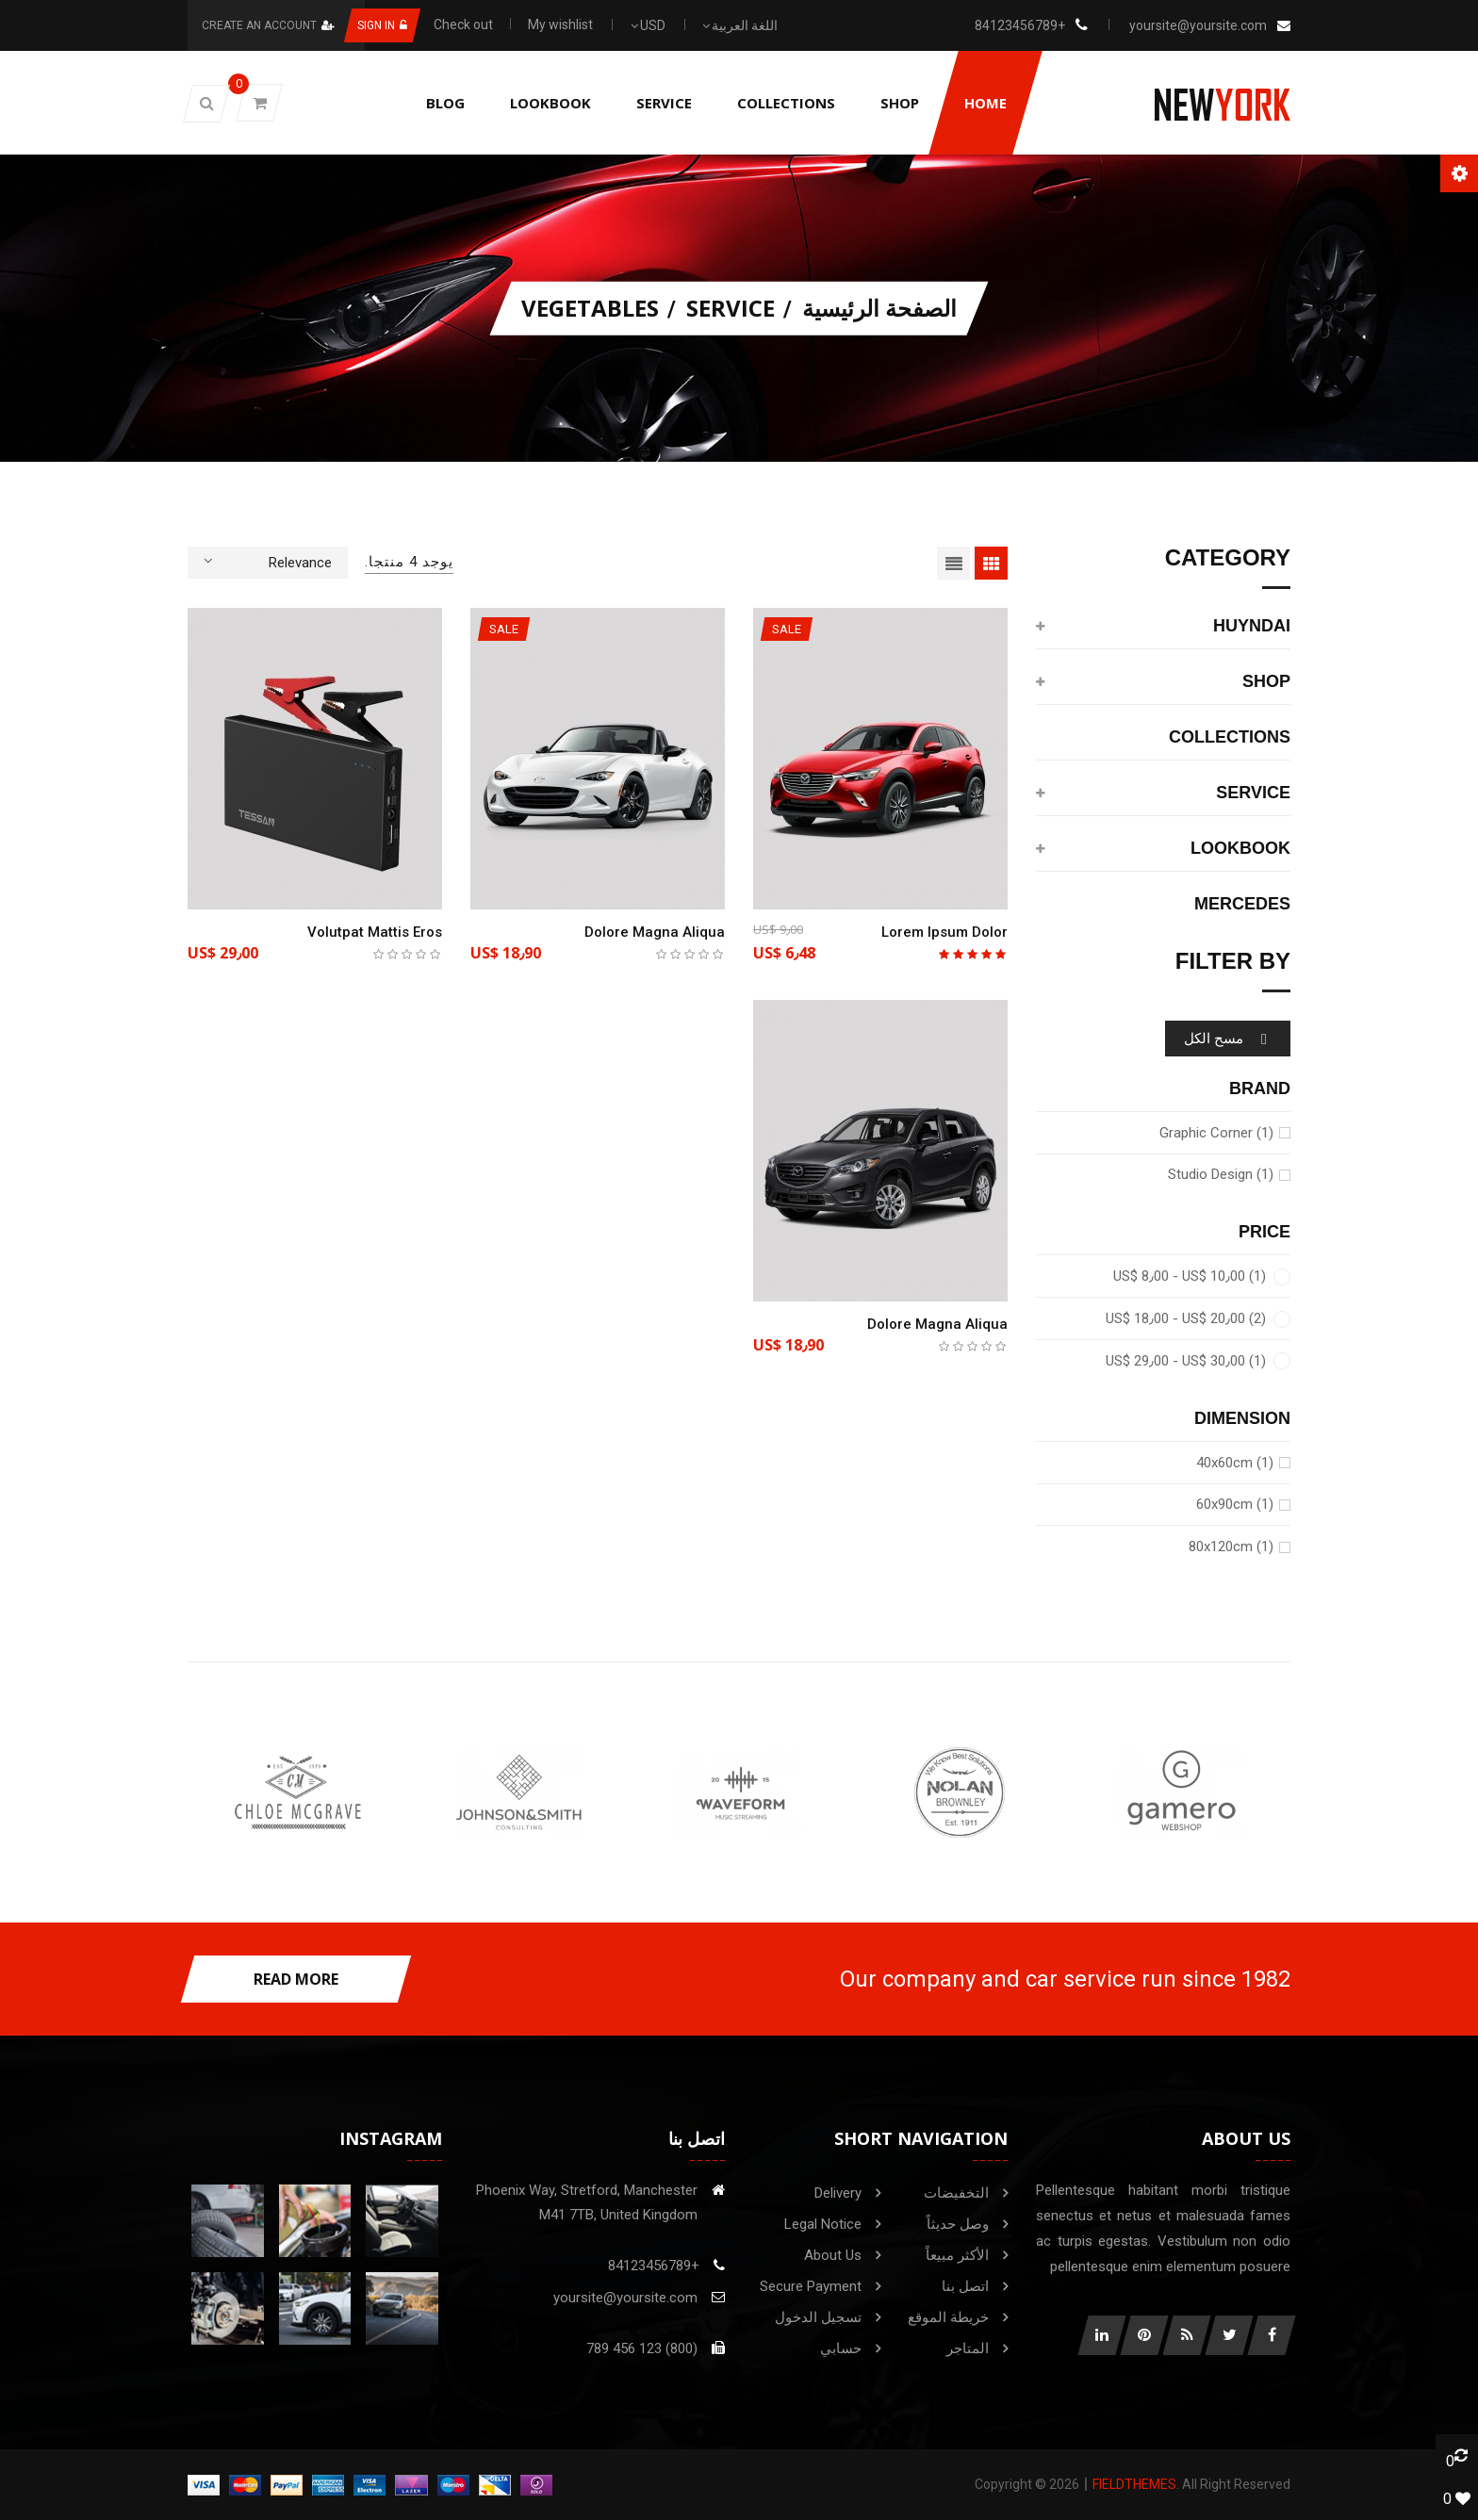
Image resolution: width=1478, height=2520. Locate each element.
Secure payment (811, 2286)
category (1227, 558)
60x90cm (1234, 1504)
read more (296, 1979)
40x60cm (1234, 1462)
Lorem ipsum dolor (944, 932)
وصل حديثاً (958, 2224)
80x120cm (1231, 1546)
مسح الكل (1228, 1038)
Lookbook (1240, 849)
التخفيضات (956, 2193)
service (1253, 793)
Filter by (1232, 962)
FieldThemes (1134, 2484)
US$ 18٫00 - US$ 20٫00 (1186, 1318)
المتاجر (967, 2348)
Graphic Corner (1216, 1132)
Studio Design (1220, 1174)
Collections (1229, 737)
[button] (206, 104)
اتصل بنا (965, 2286)
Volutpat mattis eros (374, 932)
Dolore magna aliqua (654, 932)
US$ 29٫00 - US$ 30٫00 (1186, 1360)
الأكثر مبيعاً (957, 2255)
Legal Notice (823, 2224)
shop (1266, 682)
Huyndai (1251, 626)
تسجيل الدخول (818, 2317)
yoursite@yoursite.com (1198, 25)
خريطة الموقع (948, 2317)
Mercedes (1242, 904)
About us (833, 2255)
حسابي (841, 2348)
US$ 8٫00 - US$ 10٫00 (1189, 1276)
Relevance (268, 561)
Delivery (838, 2193)
